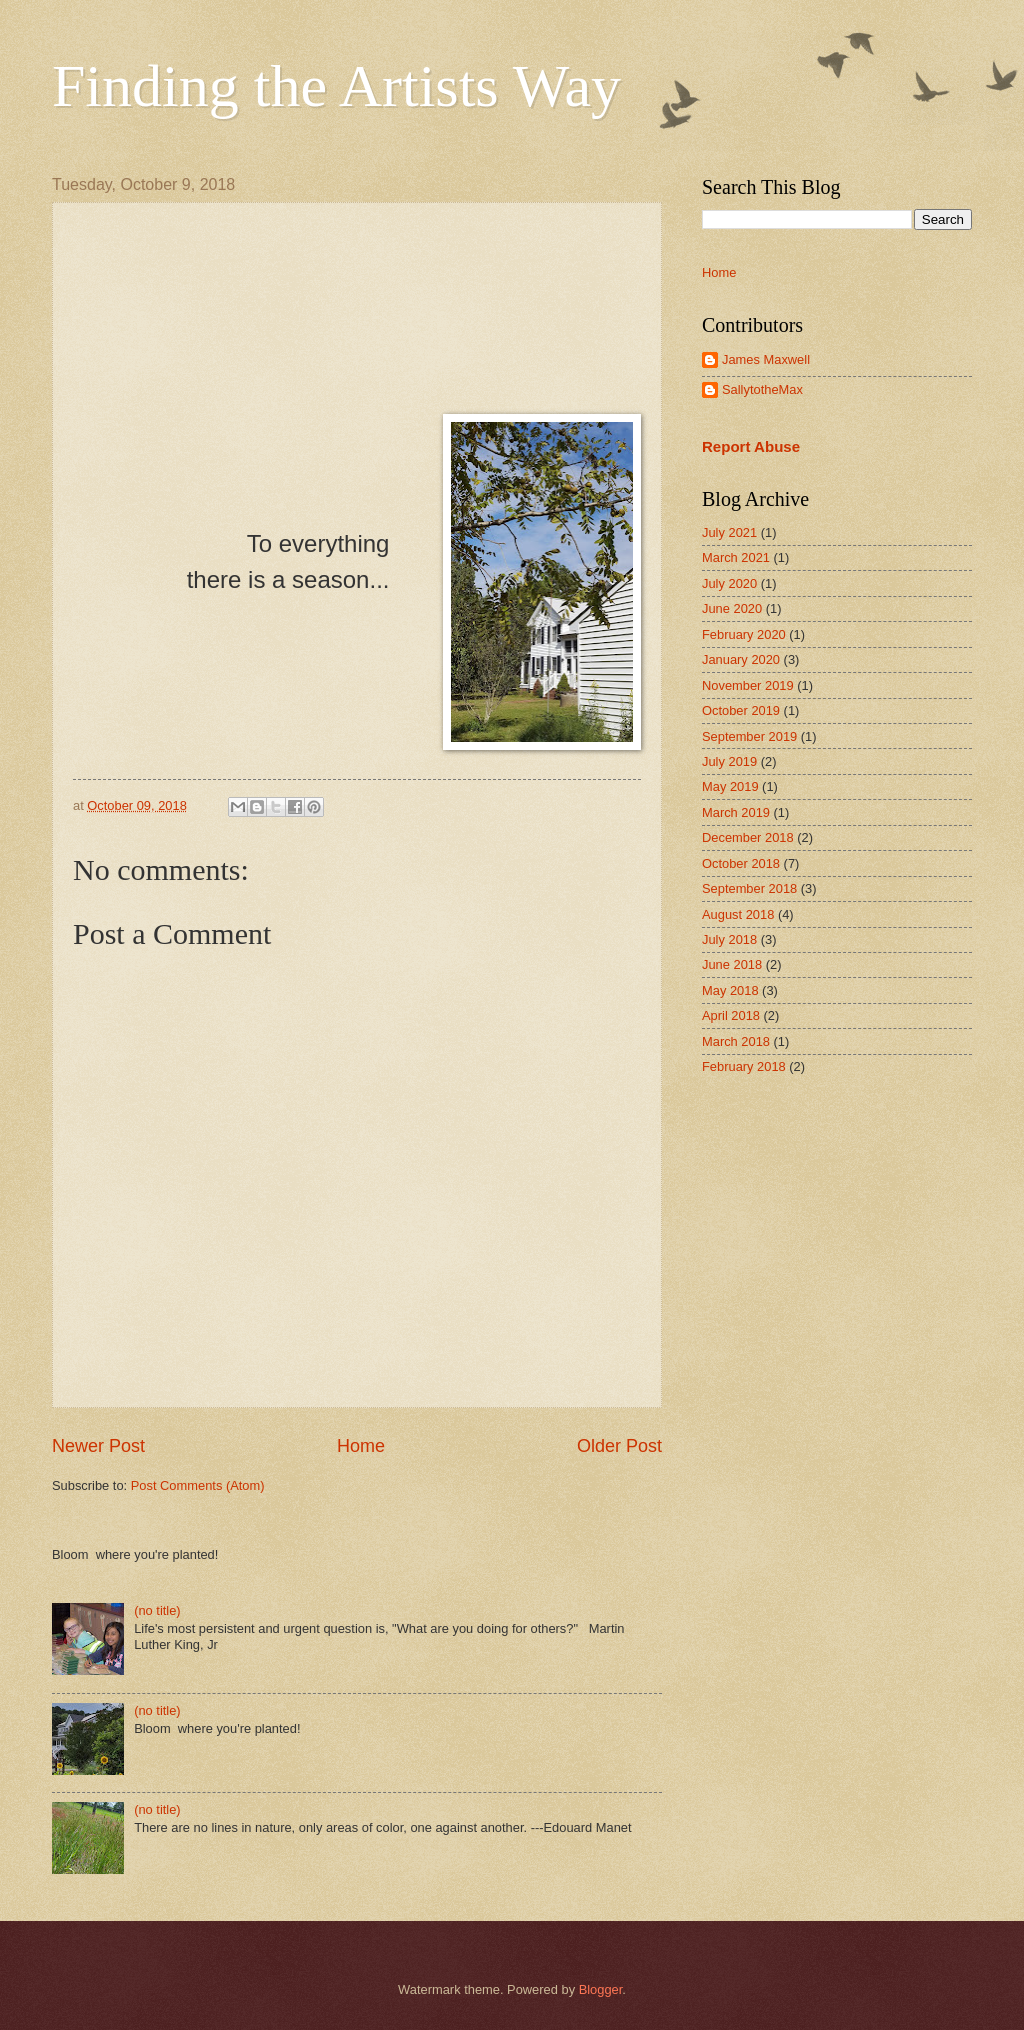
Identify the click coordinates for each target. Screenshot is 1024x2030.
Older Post (619, 1446)
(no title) (157, 1610)
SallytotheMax (762, 389)
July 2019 (729, 761)
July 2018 (729, 939)
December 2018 (748, 837)
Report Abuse (751, 446)
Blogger (601, 1989)
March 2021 (736, 557)
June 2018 (732, 964)
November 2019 (748, 685)
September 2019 (749, 736)
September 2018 (749, 888)
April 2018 (731, 1015)
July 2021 (729, 532)
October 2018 (741, 863)
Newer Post (98, 1446)
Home (361, 1446)
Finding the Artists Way (336, 86)
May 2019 (730, 786)
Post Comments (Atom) (198, 1485)
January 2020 (741, 659)
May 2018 (730, 990)
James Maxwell (766, 359)
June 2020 (732, 608)
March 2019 (736, 812)
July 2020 (729, 583)
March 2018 (736, 1041)
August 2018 (738, 914)
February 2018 (744, 1066)
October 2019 (741, 710)
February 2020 (744, 634)
